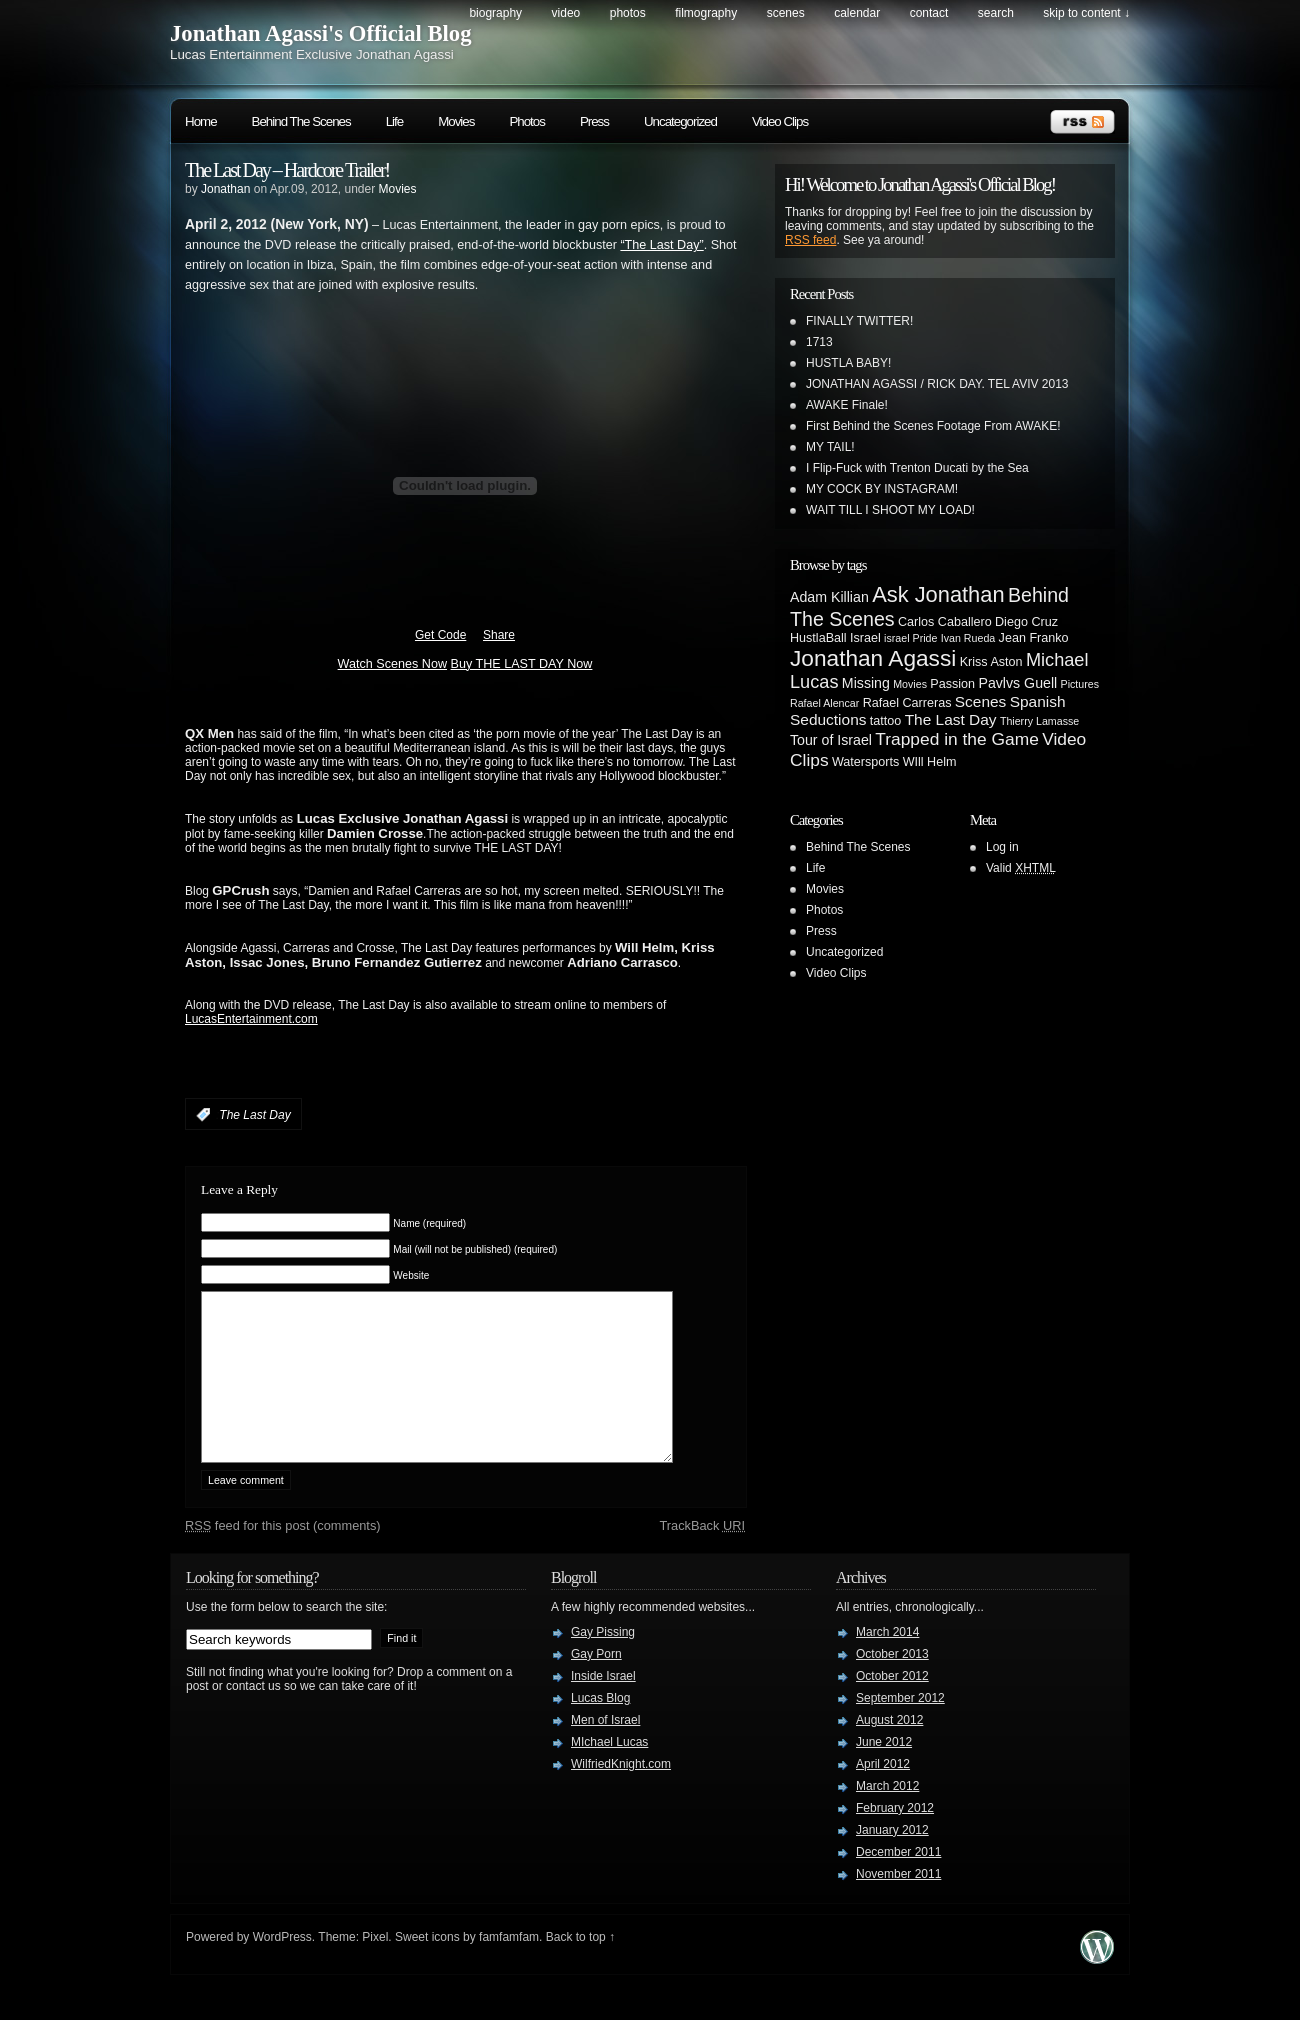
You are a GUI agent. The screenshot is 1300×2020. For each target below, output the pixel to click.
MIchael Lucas (609, 1772)
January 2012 (892, 1860)
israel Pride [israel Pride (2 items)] (910, 638)
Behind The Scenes (301, 121)
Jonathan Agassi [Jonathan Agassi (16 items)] (873, 658)
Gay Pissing (603, 1662)
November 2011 (898, 1904)
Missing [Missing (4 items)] (866, 683)
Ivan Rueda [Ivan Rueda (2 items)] (968, 638)
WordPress (282, 1967)
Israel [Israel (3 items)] (865, 638)
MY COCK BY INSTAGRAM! (882, 489)
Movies (456, 121)
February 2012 (895, 1838)
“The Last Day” (661, 245)
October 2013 (892, 1684)
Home (201, 121)
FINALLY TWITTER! (859, 321)
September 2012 (900, 1728)
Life (395, 121)
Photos (628, 13)
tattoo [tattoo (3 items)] (885, 721)
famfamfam (509, 1967)
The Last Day (254, 1115)
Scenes (786, 13)
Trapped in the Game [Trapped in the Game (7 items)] (957, 739)
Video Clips (780, 121)
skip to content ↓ (1086, 13)
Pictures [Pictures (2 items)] (1080, 684)
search (996, 13)
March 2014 (887, 1662)
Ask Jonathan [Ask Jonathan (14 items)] (938, 594)
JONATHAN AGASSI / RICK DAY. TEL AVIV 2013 (937, 384)
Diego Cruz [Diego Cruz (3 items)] (1026, 622)
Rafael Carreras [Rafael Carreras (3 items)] (907, 703)
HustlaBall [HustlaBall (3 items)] (818, 638)
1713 (819, 342)
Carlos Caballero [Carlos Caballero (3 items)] (945, 622)
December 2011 (898, 1882)
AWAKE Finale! (847, 405)
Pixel (375, 1967)
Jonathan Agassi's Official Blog (321, 33)
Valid (1021, 868)
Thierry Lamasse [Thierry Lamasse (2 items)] (1039, 721)
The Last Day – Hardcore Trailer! (287, 170)
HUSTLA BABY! (848, 363)
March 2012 (887, 1816)
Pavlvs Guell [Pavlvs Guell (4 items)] (1017, 683)
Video (566, 13)
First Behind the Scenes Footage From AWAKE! (933, 426)
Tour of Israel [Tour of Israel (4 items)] (831, 740)
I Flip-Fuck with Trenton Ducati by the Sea (917, 468)
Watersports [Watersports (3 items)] (865, 762)
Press (594, 121)
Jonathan (225, 189)
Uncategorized (680, 121)
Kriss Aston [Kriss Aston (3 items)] (991, 662)
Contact (929, 13)
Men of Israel (605, 1750)
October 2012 (892, 1706)
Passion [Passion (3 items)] (952, 684)
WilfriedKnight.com (621, 1794)
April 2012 (883, 1794)
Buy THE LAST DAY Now (522, 664)
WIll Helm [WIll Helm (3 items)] (930, 762)
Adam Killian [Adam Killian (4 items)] (829, 597)
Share (499, 635)
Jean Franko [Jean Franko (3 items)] (1034, 638)
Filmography (706, 13)
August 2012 (889, 1750)
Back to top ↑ (580, 1967)
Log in (1002, 847)
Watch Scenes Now (392, 664)
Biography (495, 13)
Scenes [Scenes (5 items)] (981, 701)
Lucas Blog (600, 1728)
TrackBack (702, 1555)
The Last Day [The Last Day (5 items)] (951, 719)
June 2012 (884, 1772)
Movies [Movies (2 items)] (910, 684)
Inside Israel (603, 1706)
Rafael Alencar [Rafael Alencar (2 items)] (824, 703)
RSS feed (810, 240)
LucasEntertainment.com (251, 1019)
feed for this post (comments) (283, 1555)
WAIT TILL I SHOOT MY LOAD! (890, 510)
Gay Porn (596, 1684)
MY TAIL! (830, 447)
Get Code (440, 635)
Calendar (857, 13)
